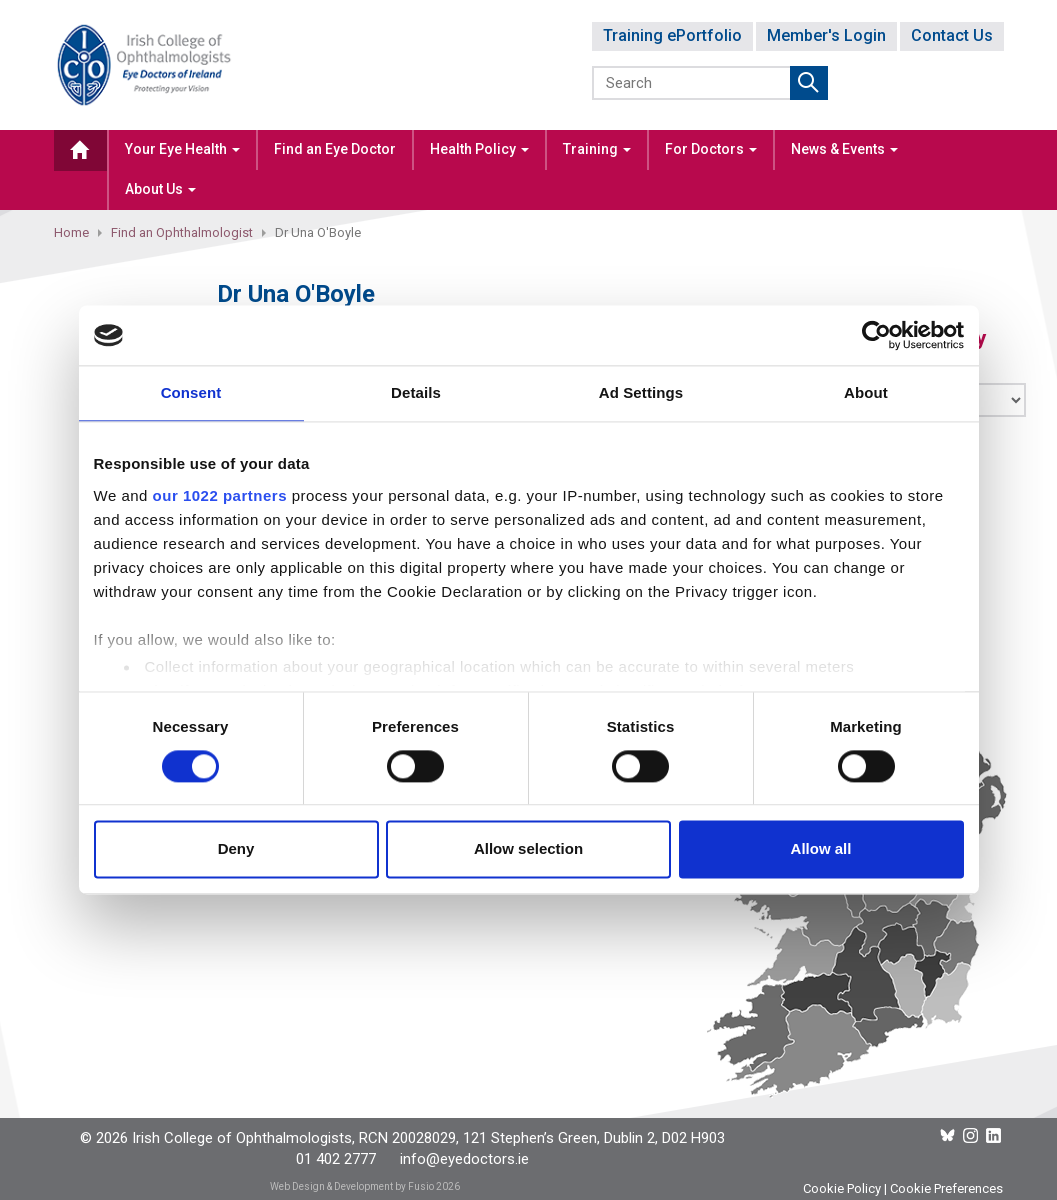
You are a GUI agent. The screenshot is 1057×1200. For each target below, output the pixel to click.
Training (597, 149)
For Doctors (711, 149)
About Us (160, 189)
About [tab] (866, 392)
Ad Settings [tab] (641, 392)
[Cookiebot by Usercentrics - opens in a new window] (876, 335)
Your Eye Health (182, 149)
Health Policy (479, 149)
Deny (236, 849)
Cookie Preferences (946, 1188)
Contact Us (952, 35)
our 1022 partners (220, 495)
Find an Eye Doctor (335, 149)
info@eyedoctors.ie (464, 1159)
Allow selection (528, 849)
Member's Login (826, 35)
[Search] (692, 83)
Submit (809, 83)
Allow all (821, 849)
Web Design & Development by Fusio (352, 1186)
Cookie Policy (842, 1188)
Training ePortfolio (672, 35)
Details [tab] (416, 392)
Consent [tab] (191, 392)
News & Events (844, 149)
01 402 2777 (336, 1159)
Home (71, 232)
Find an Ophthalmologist (182, 232)
